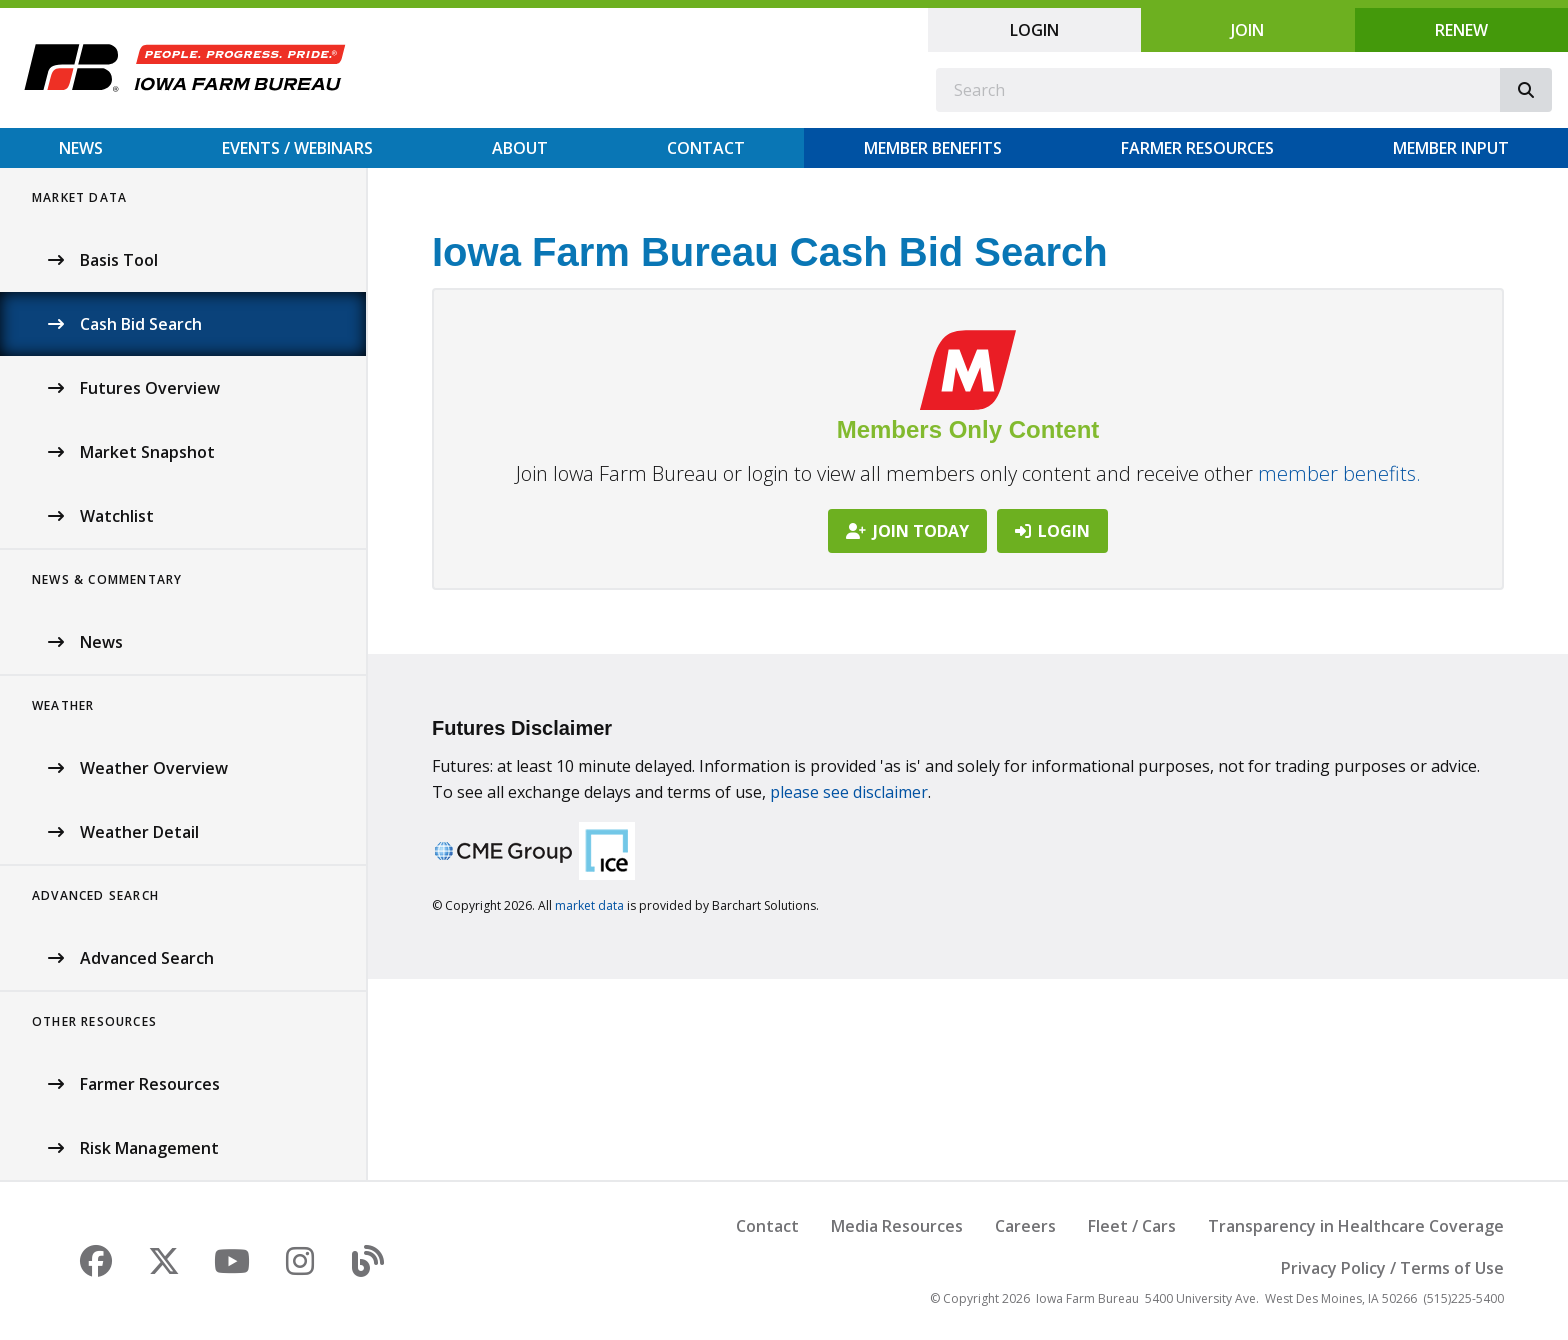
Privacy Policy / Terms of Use (1392, 1268)
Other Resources (94, 1021)
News (81, 148)
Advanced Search (95, 895)
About (520, 148)
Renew (1461, 30)
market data (589, 905)
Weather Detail (139, 832)
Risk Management (149, 1148)
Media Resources (897, 1226)
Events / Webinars (297, 148)
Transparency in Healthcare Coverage (1356, 1226)
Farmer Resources (1197, 148)
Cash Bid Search (141, 324)
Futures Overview (150, 388)
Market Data (79, 197)
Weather (63, 705)
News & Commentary (107, 579)
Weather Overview (154, 768)
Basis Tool (119, 260)
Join (1247, 30)
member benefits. (1339, 473)
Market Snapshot (147, 452)
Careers (1025, 1226)
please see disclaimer (849, 792)
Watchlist (117, 516)
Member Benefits (933, 148)
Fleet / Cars (1132, 1226)
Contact (706, 148)
